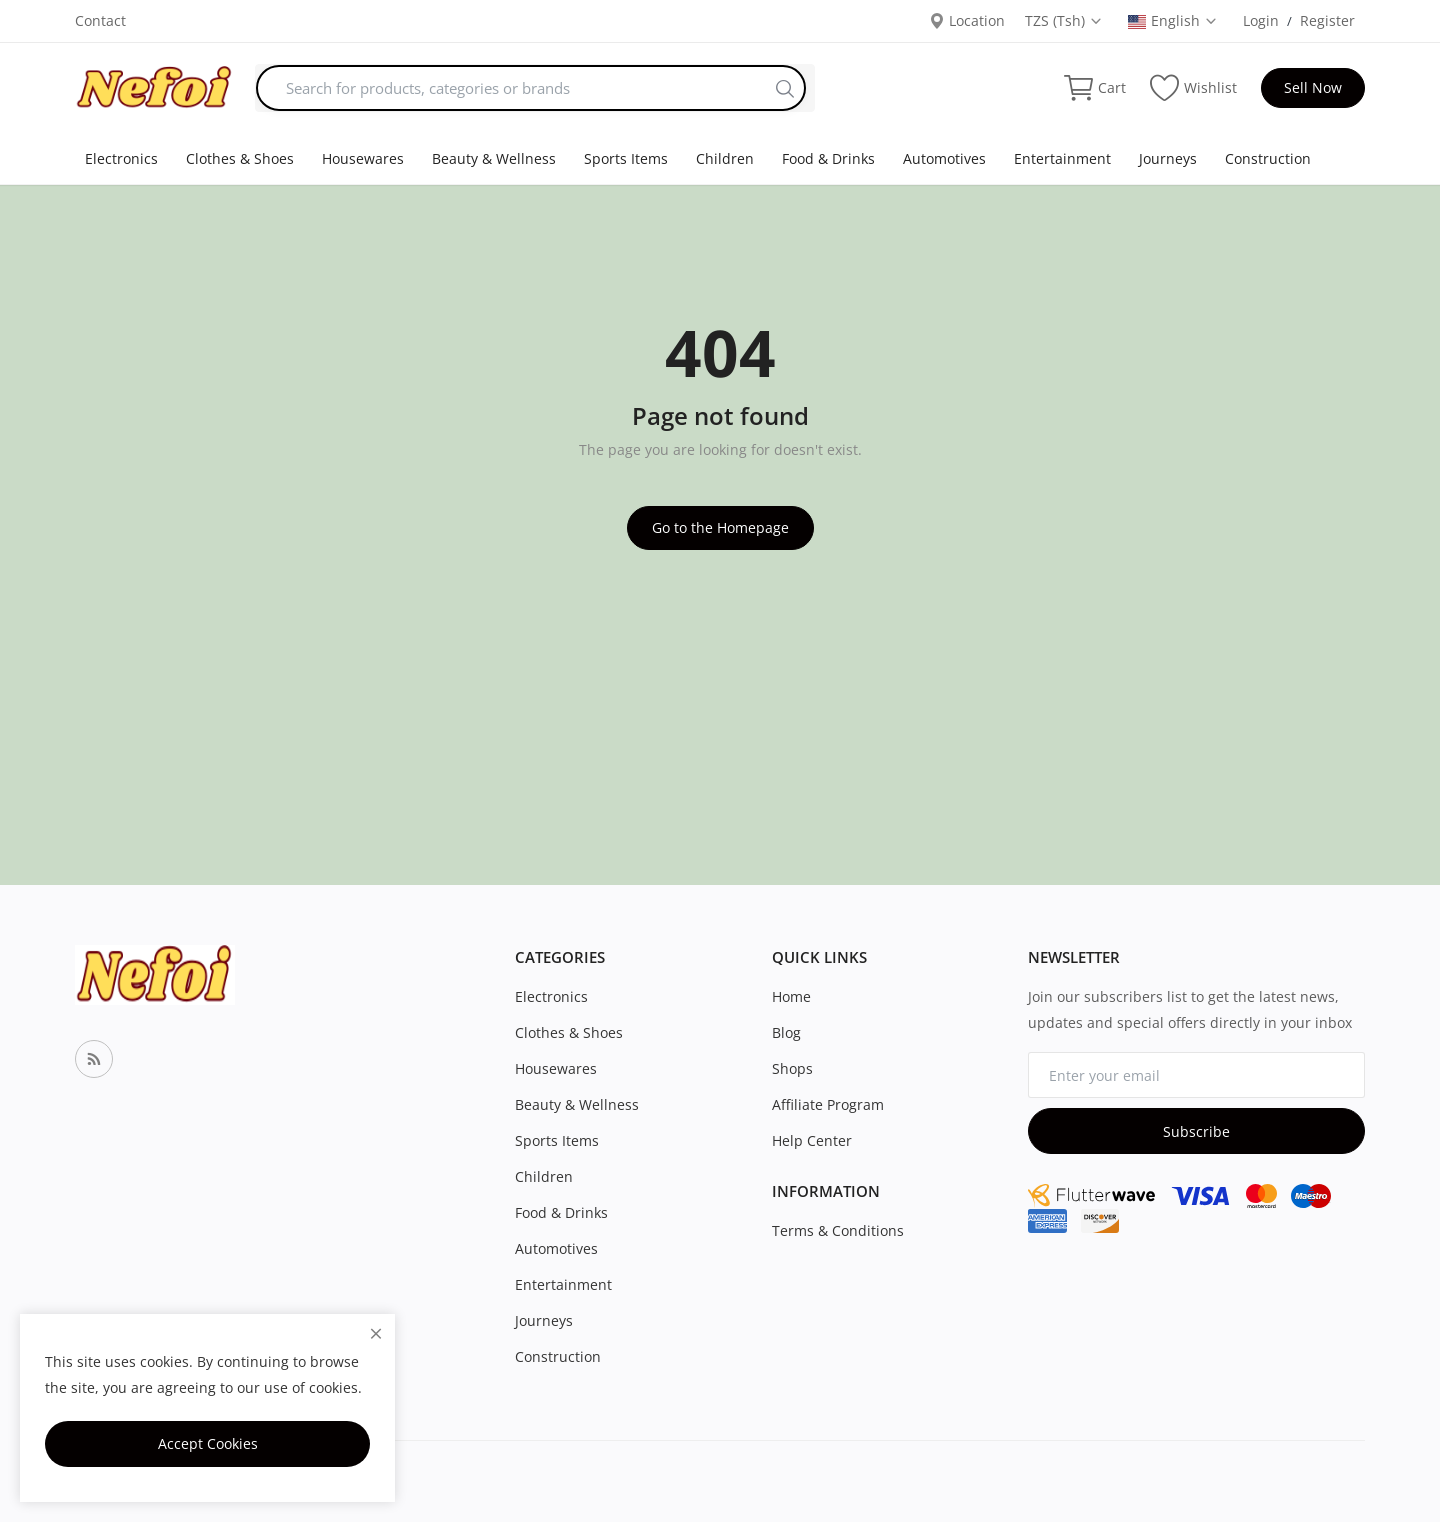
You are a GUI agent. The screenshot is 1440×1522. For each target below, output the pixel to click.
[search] (785, 88)
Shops (792, 1068)
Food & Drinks (828, 158)
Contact (100, 20)
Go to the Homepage (720, 527)
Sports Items (626, 158)
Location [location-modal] (967, 20)
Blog (786, 1032)
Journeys (1168, 158)
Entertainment (1062, 158)
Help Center (812, 1140)
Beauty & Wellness (494, 158)
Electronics (121, 158)
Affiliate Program (828, 1104)
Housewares (363, 158)
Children (725, 158)
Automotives (944, 158)
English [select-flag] (1173, 20)
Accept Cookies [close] (208, 1443)
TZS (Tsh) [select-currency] (1064, 20)
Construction (1268, 158)
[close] (376, 1333)
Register (1327, 20)
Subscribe (1196, 1131)
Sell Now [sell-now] (1313, 87)
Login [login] (1261, 20)
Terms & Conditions (838, 1230)
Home (791, 996)
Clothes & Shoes (240, 158)
